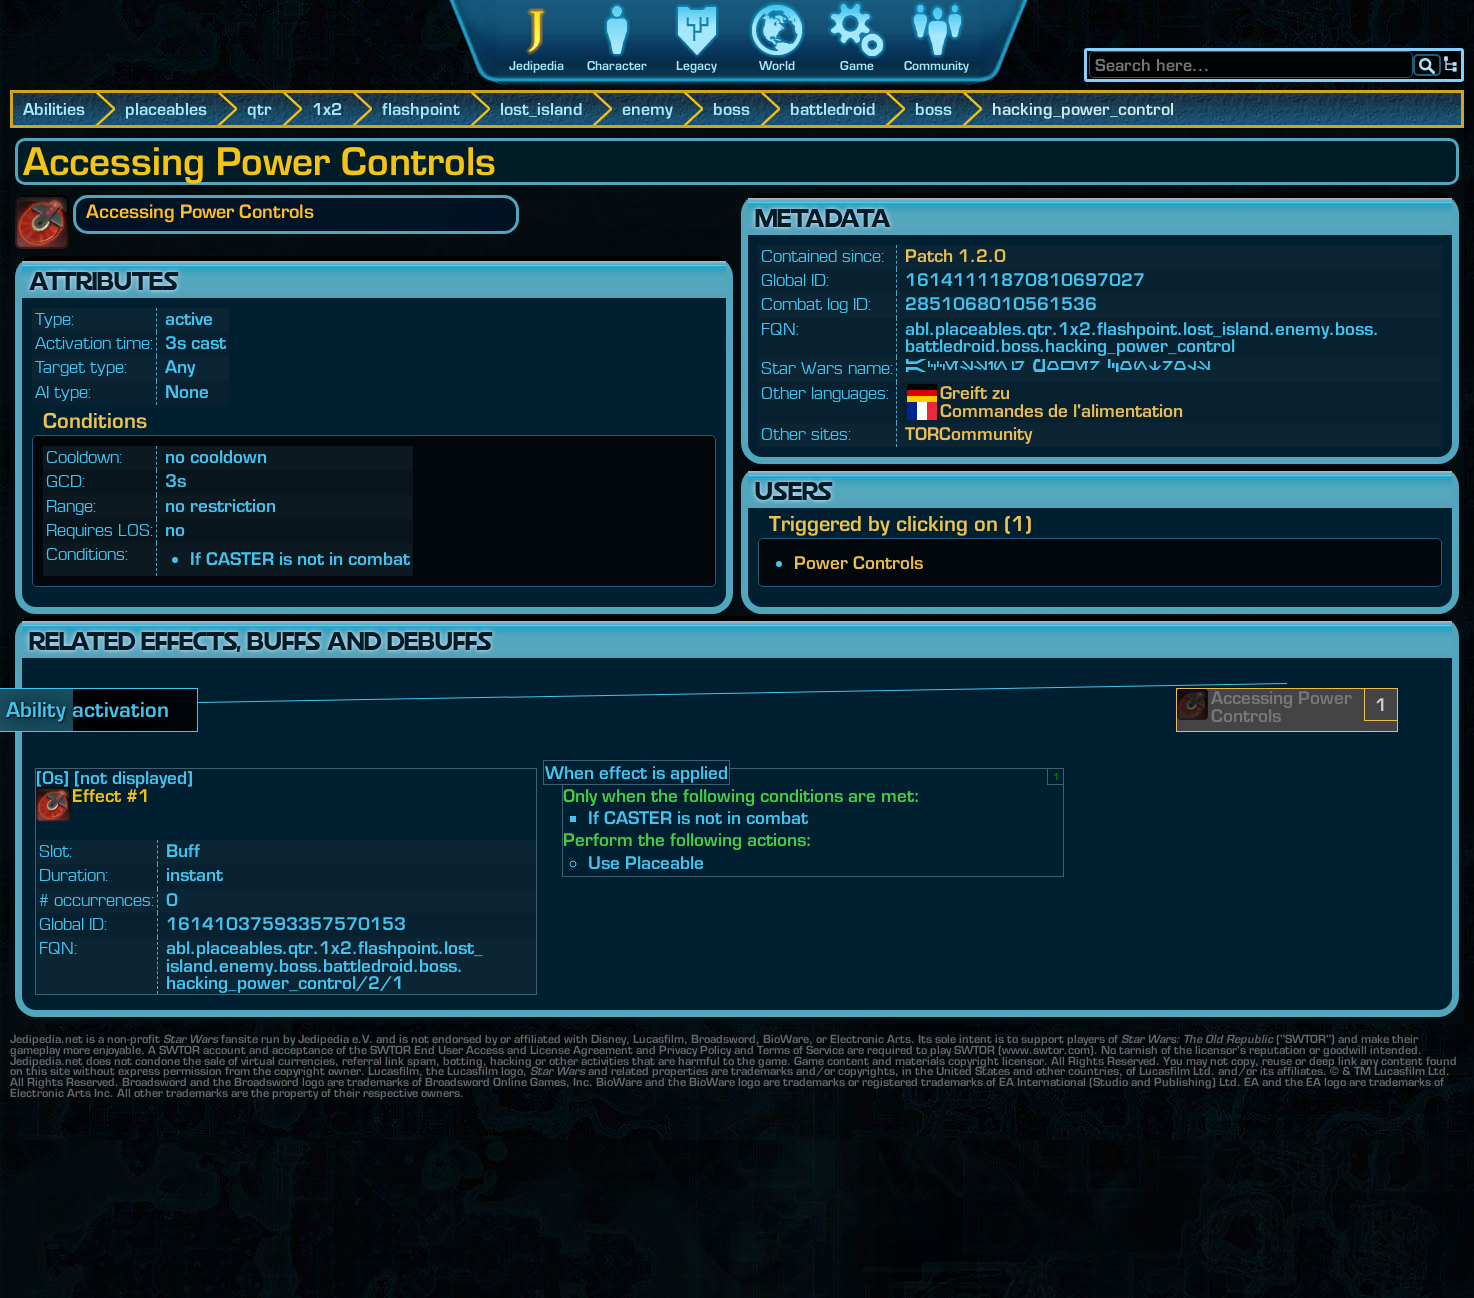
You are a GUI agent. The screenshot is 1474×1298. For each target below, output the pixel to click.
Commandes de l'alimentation (955, 411)
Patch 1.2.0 (955, 255)
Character (617, 65)
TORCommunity (968, 433)
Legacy (696, 65)
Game (857, 65)
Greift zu (955, 393)
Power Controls (858, 562)
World (777, 65)
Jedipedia (536, 65)
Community (936, 65)
